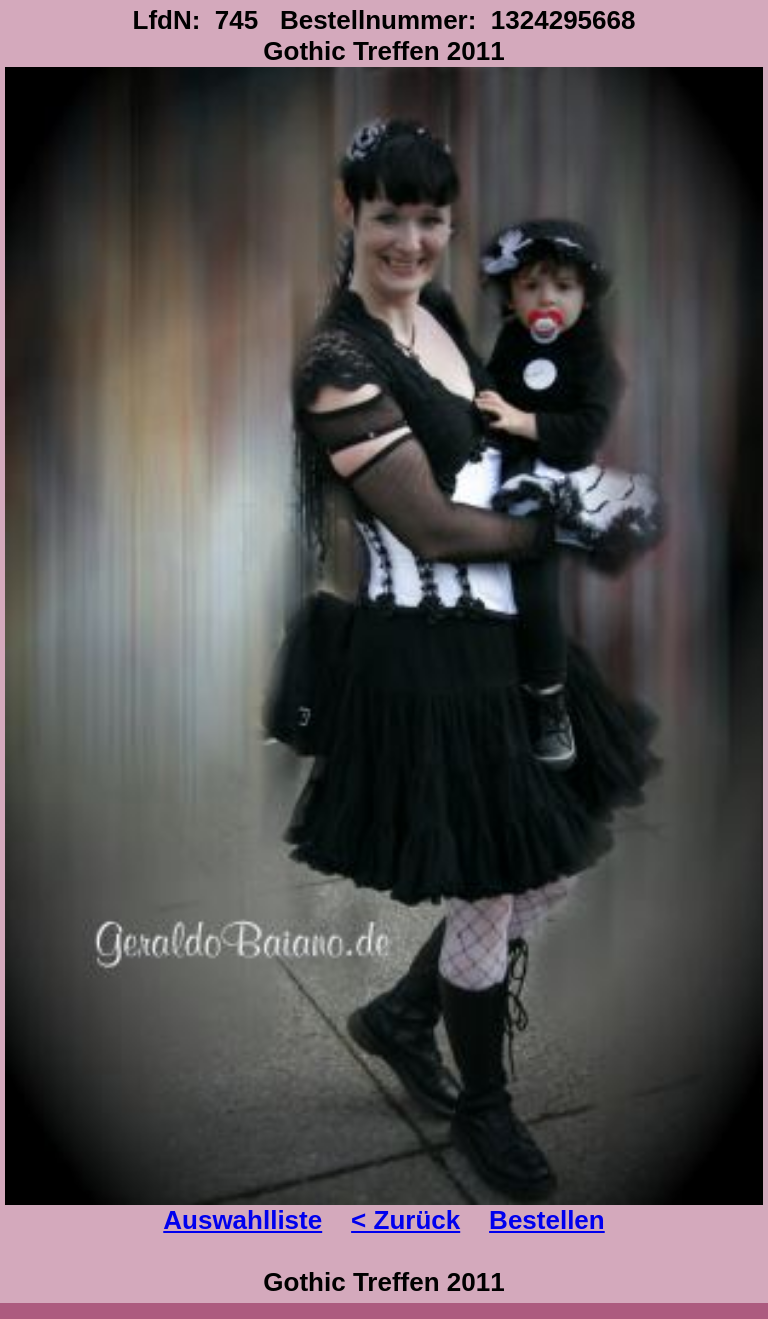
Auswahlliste (242, 1220)
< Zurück (405, 1220)
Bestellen (547, 1220)
